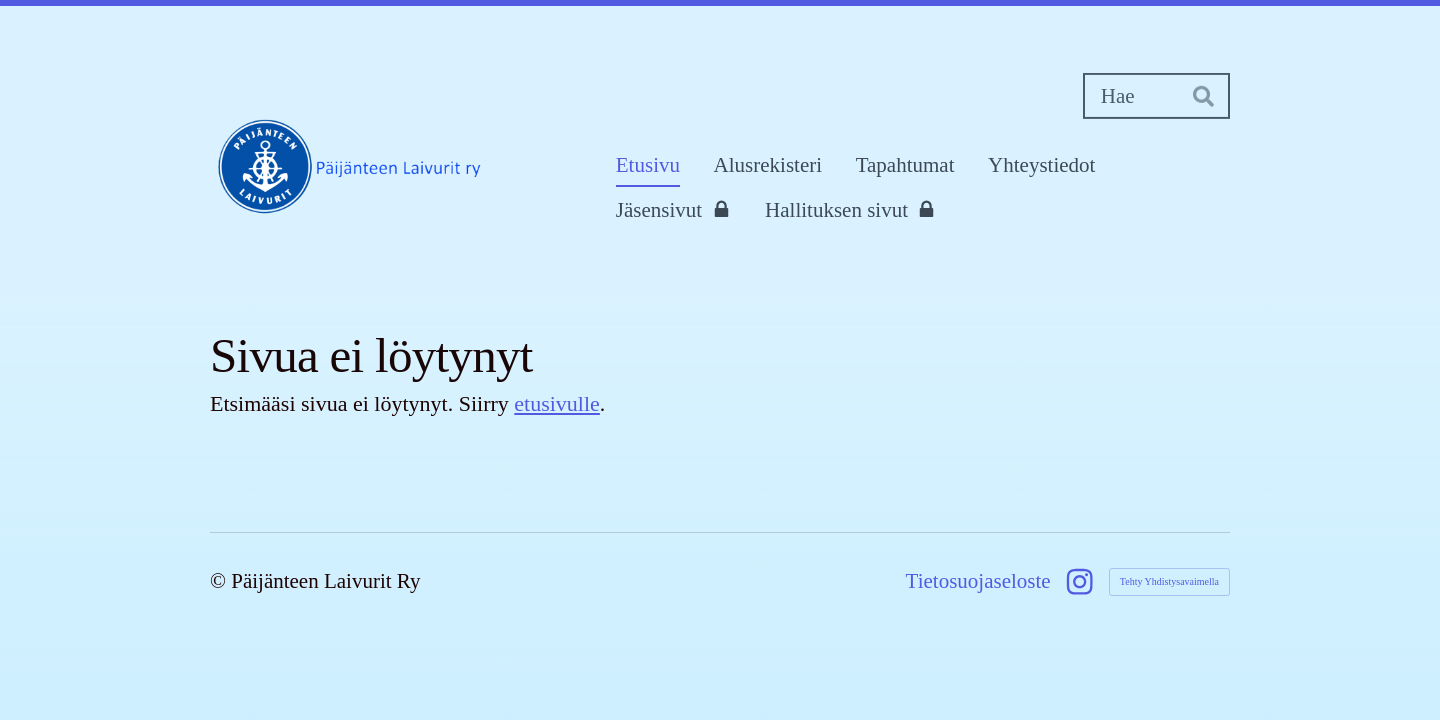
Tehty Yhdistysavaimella (1169, 581)
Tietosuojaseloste (978, 581)
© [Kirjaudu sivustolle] (220, 581)
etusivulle (557, 403)
